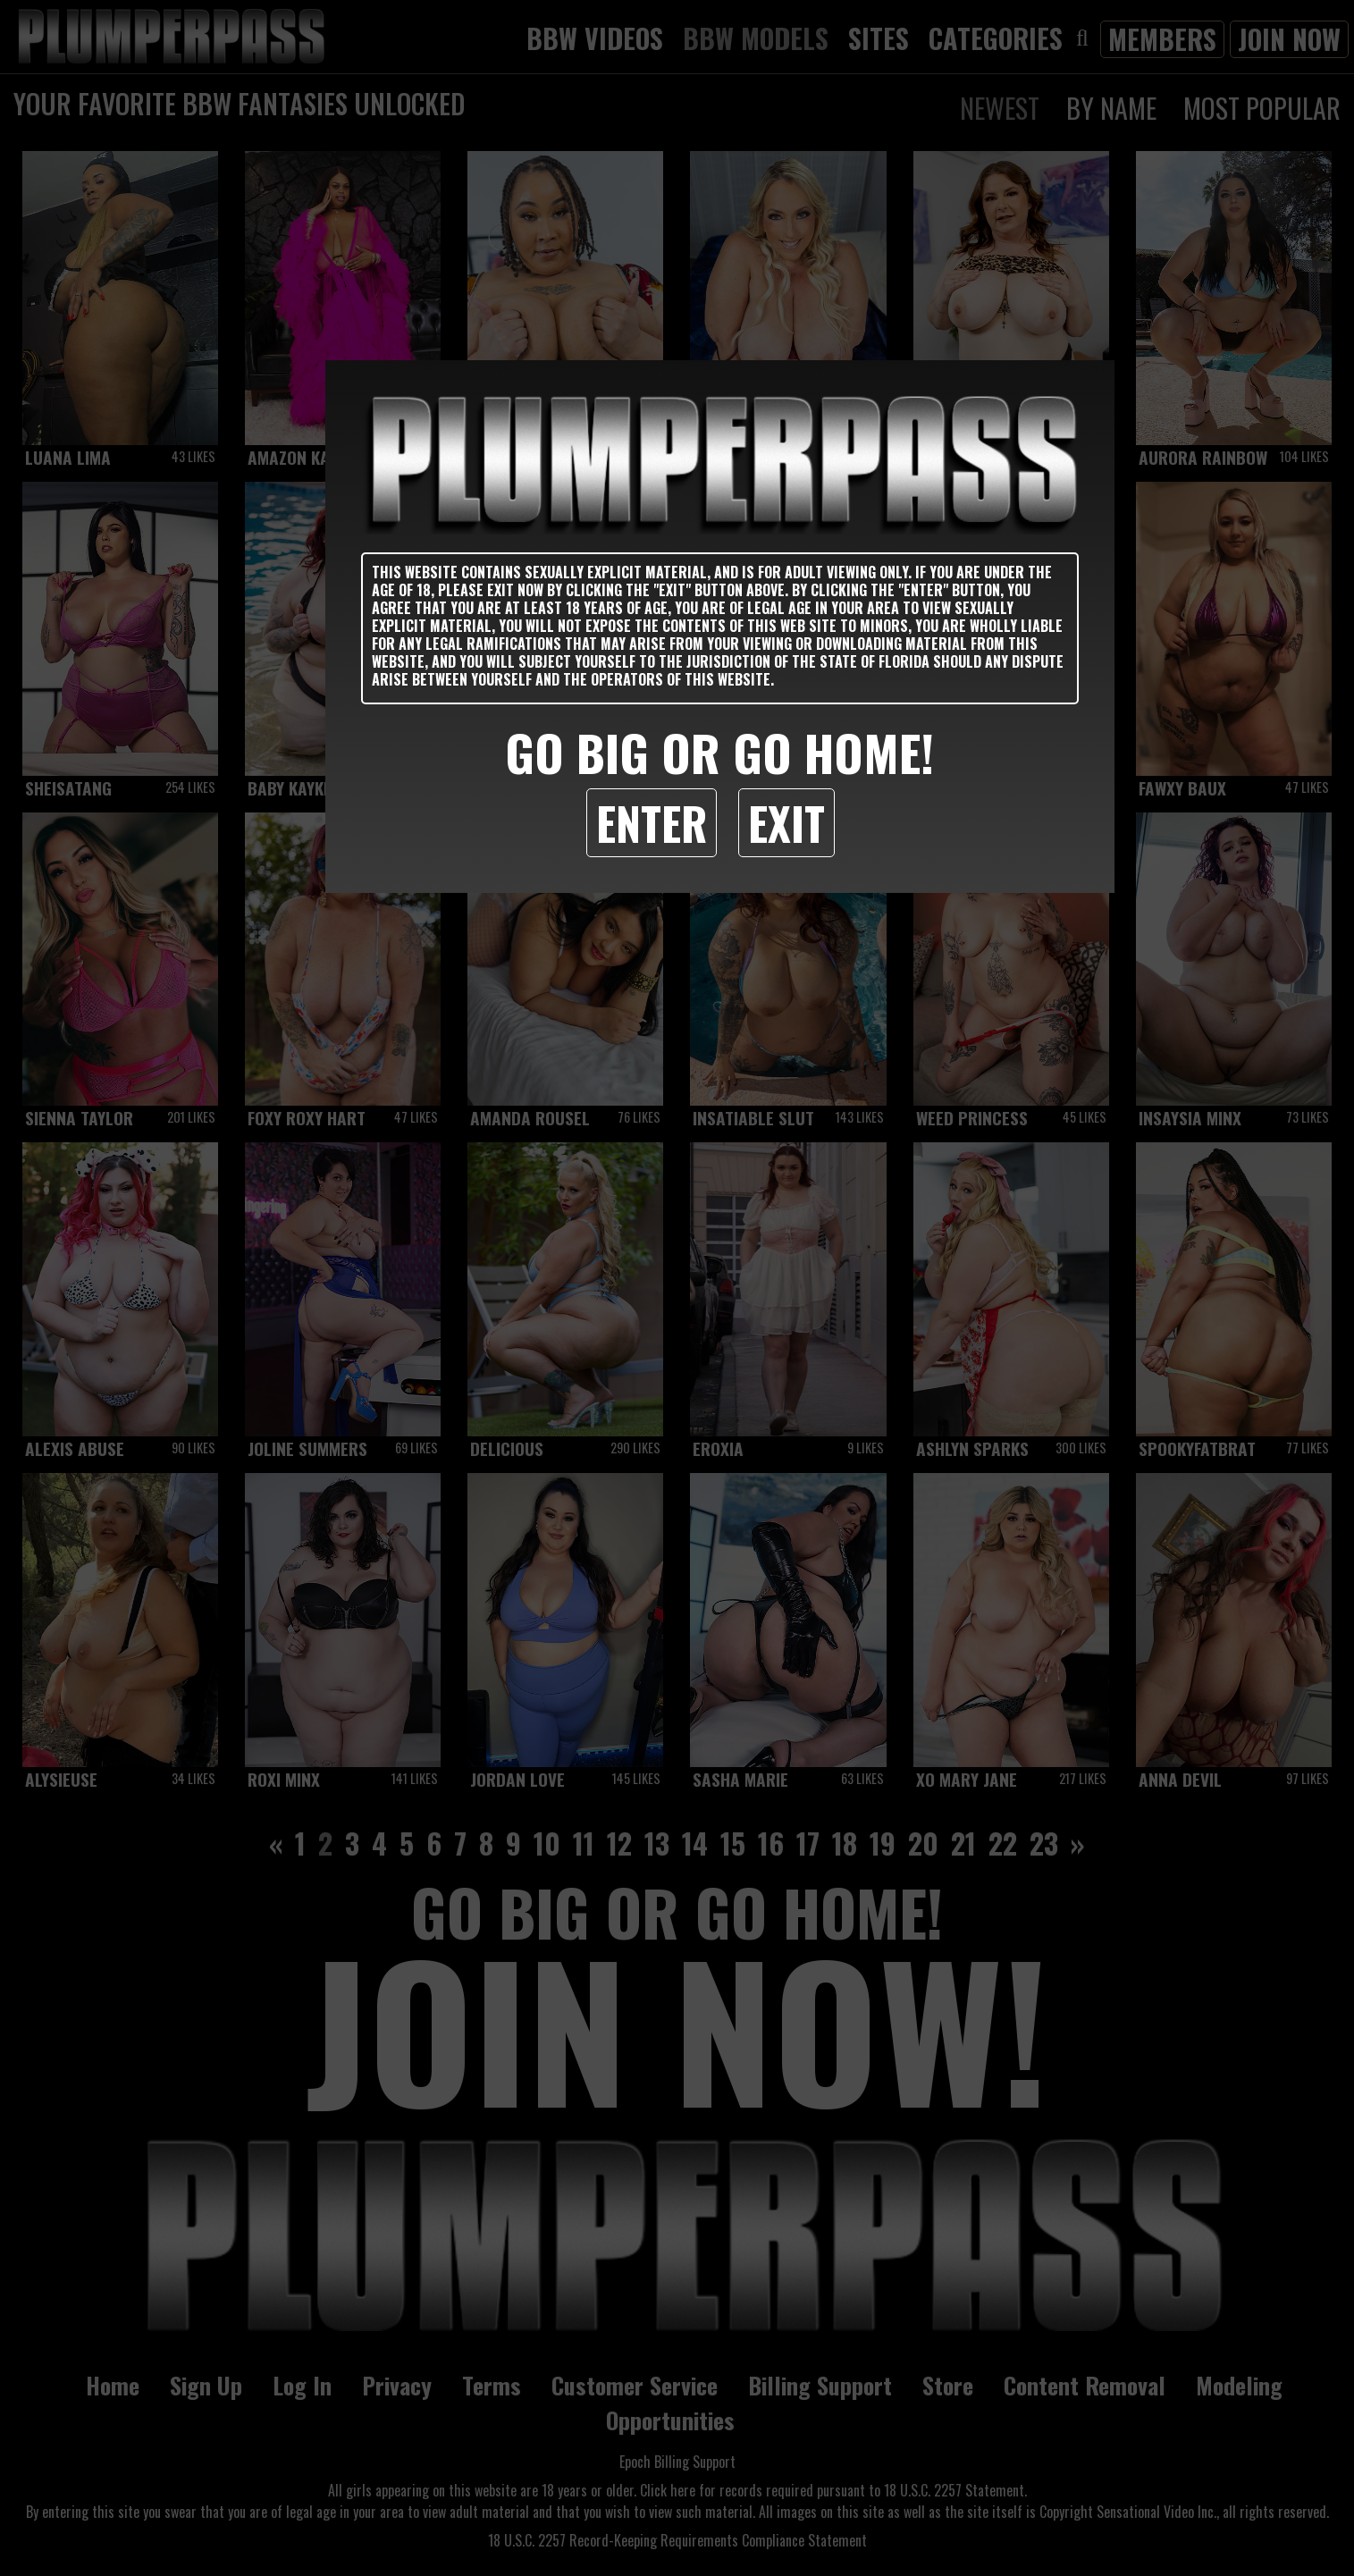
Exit (786, 822)
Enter (651, 822)
